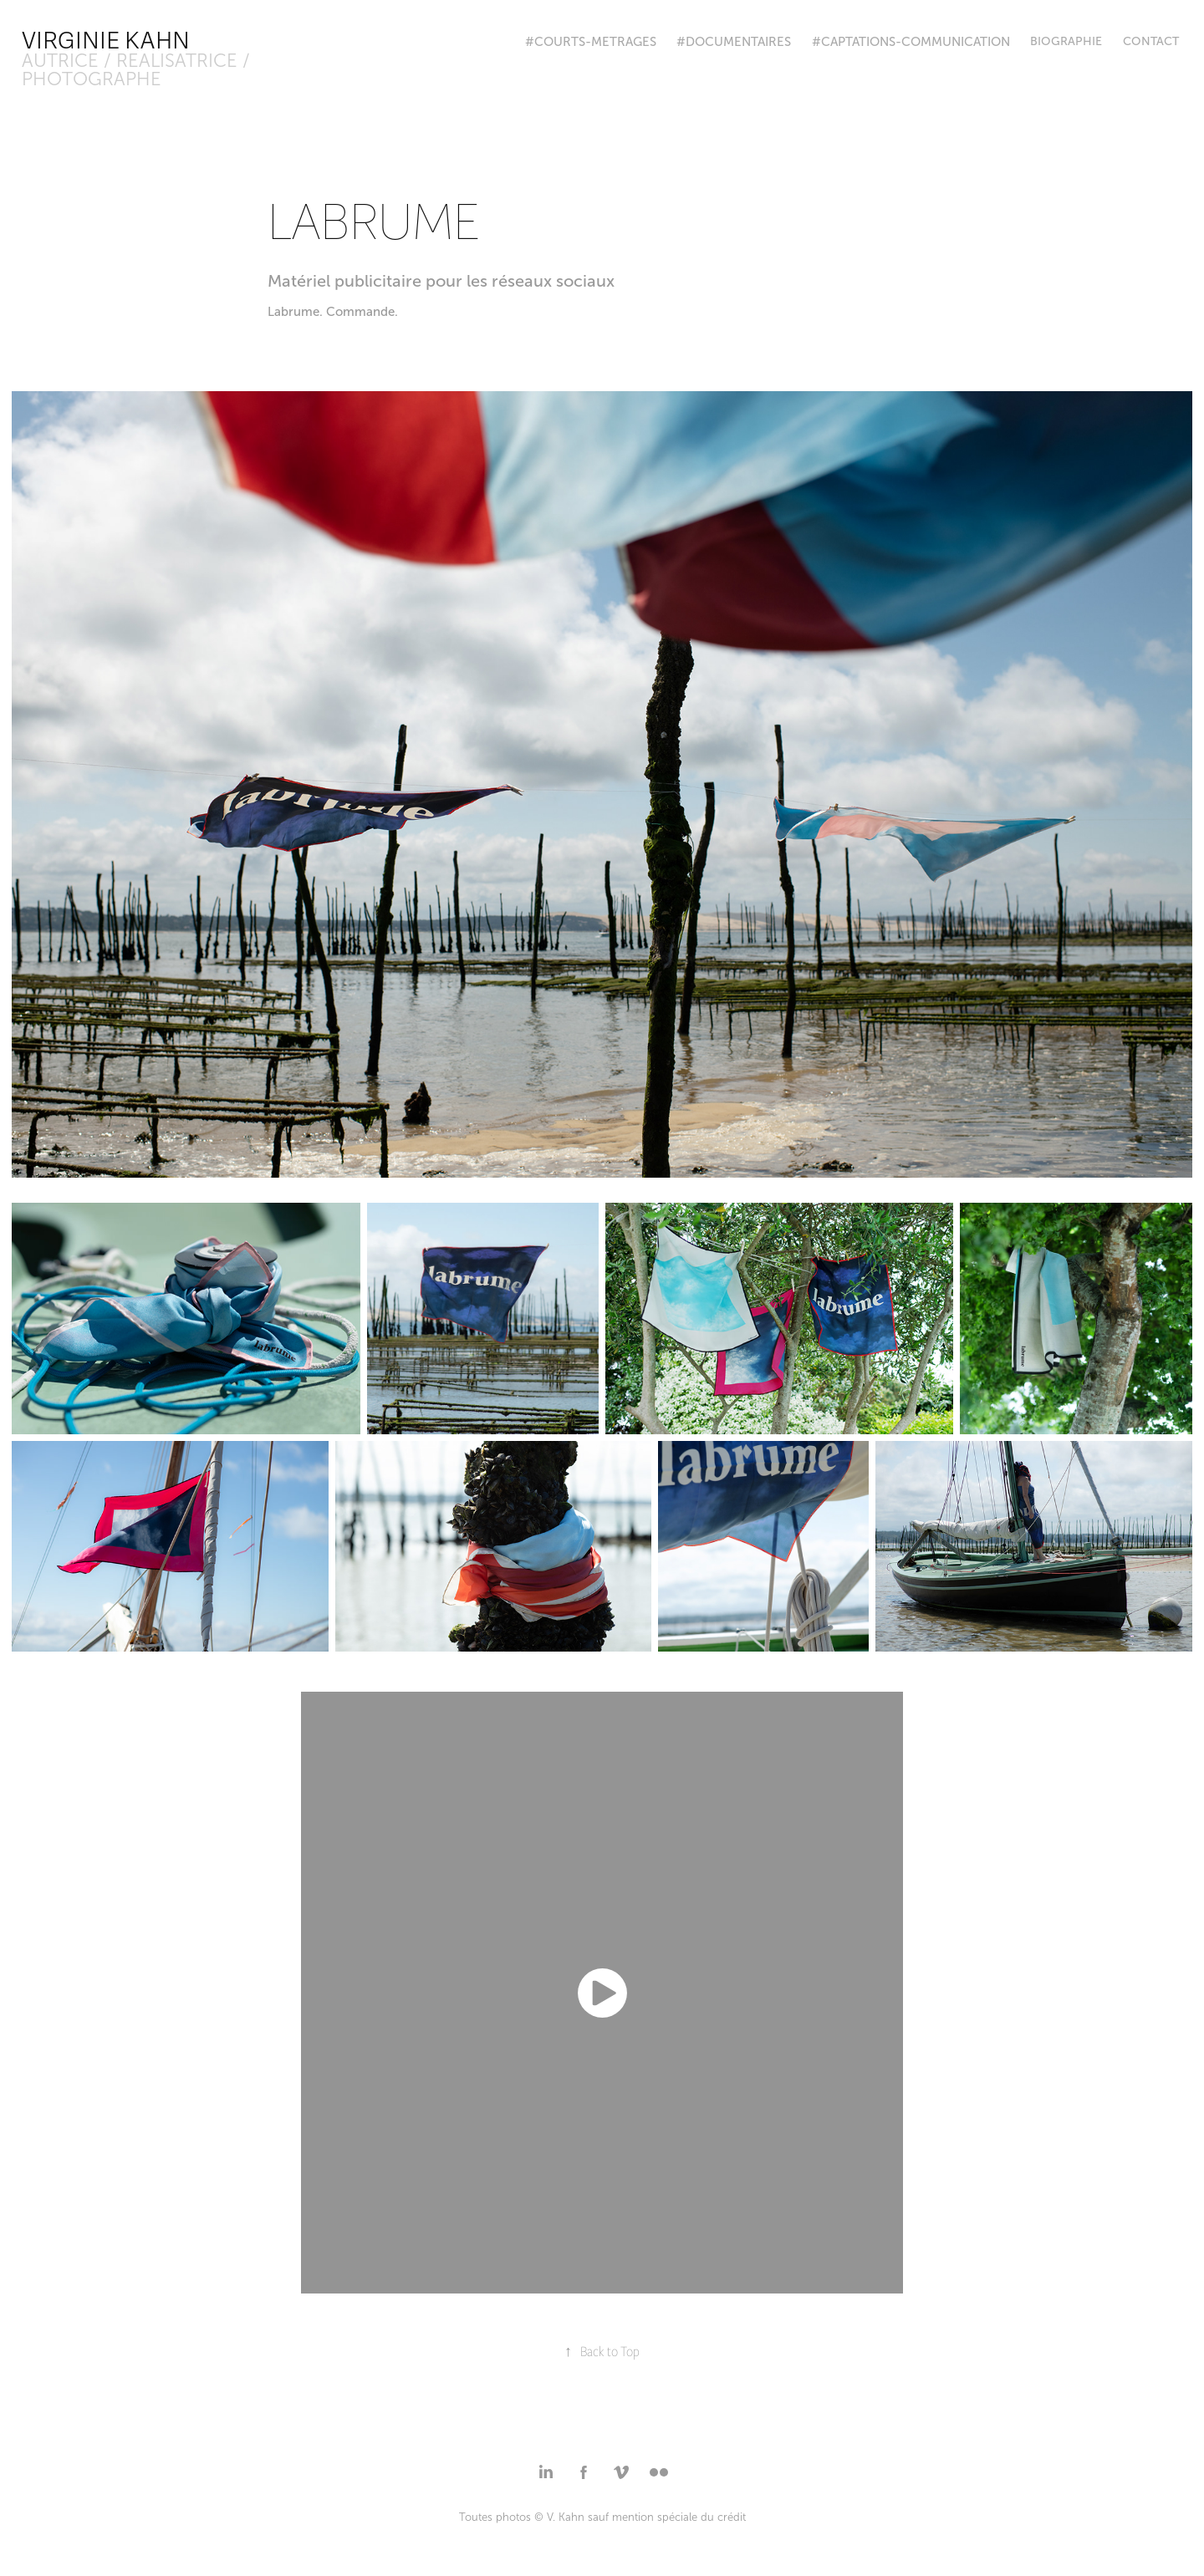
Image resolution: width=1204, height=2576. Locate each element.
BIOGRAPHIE (1066, 41)
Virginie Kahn (106, 41)
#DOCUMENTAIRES (733, 41)
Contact (1151, 41)
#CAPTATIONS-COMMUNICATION (911, 41)
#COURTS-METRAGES (590, 41)
